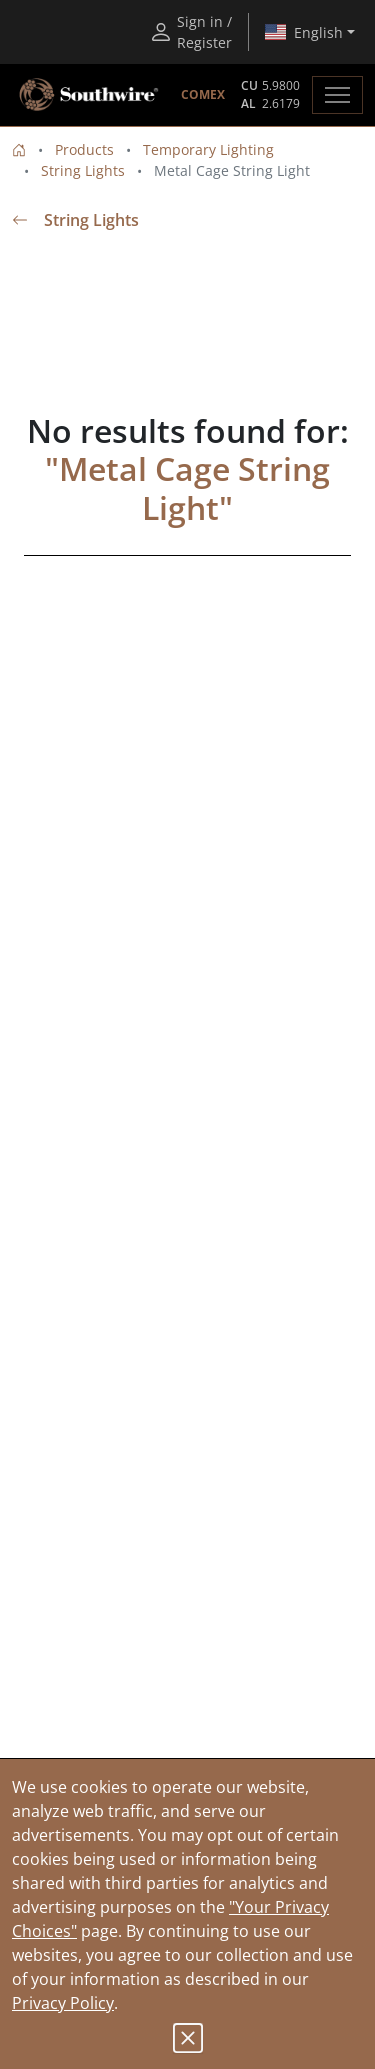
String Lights (83, 170)
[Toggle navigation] (337, 95)
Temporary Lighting (208, 149)
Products (84, 149)
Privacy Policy (63, 2003)
